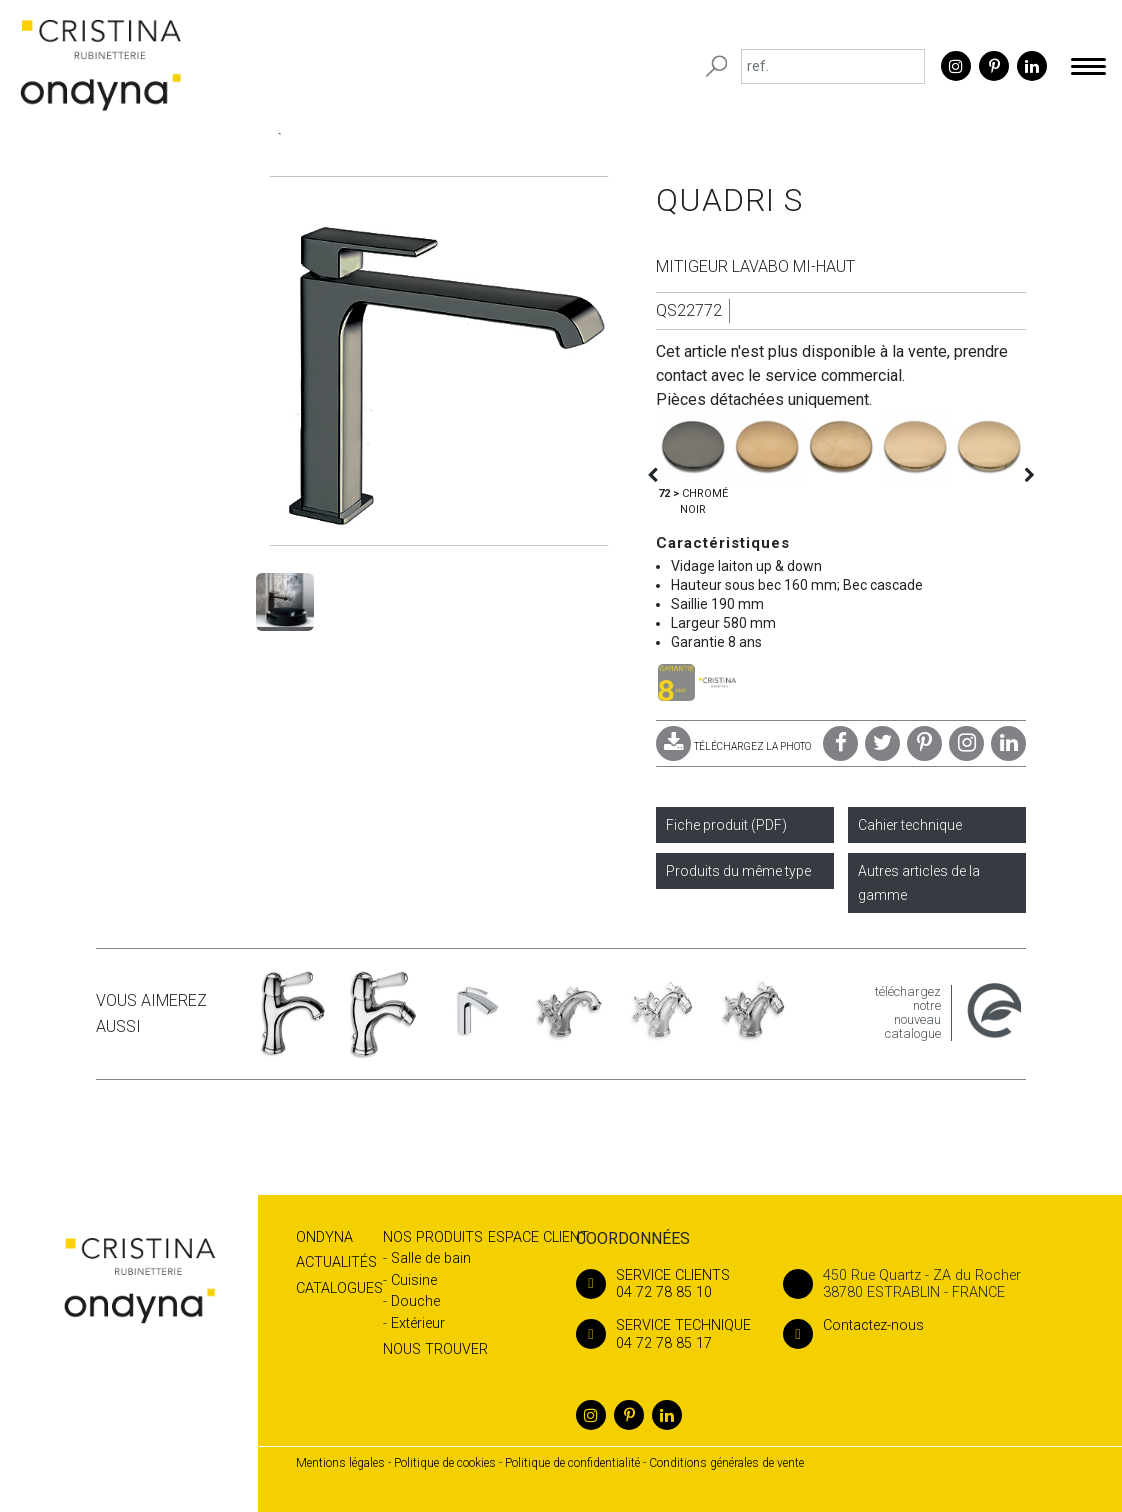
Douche (415, 1301)
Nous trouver (435, 1349)
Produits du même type (738, 871)
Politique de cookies (445, 1463)
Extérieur (418, 1323)
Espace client (538, 1237)
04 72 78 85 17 (663, 1334)
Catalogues (339, 1288)
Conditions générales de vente (726, 1463)
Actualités (336, 1262)
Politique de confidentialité (572, 1463)
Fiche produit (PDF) (726, 825)
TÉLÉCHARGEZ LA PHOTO (733, 746)
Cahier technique (910, 825)
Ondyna (324, 1237)
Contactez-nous (853, 1325)
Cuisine (414, 1280)
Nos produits (433, 1237)
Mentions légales (340, 1463)
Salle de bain (431, 1258)
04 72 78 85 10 (663, 1284)
